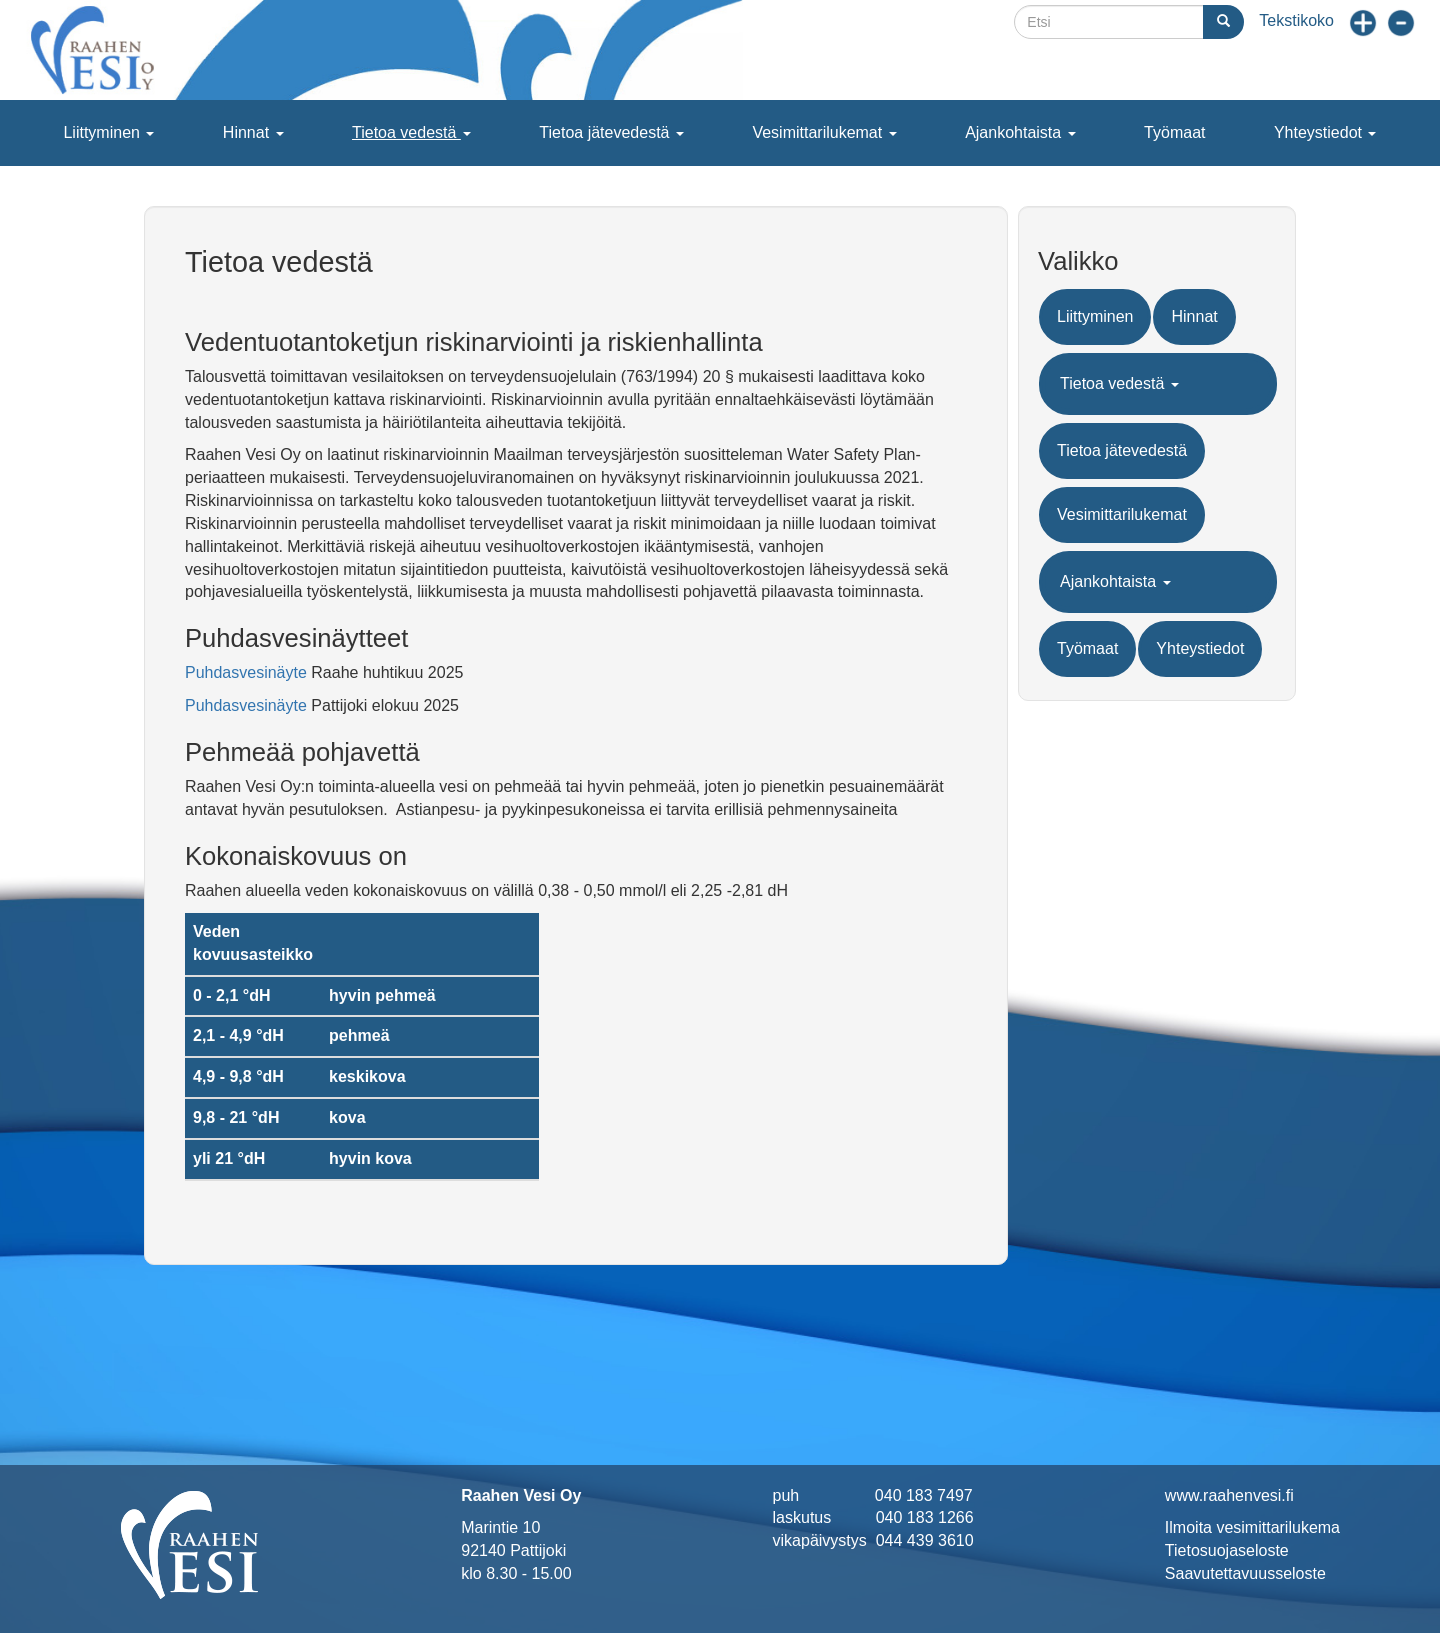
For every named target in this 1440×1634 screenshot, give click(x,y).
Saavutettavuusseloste (1245, 1573)
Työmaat (1174, 132)
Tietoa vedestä (411, 132)
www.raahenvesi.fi (1229, 1495)
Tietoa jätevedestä (611, 132)
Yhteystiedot (1325, 132)
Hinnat (253, 132)
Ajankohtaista (1020, 132)
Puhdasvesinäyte (246, 672)
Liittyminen (108, 132)
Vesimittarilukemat (824, 132)
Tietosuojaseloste (1227, 1550)
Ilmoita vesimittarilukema (1252, 1527)
